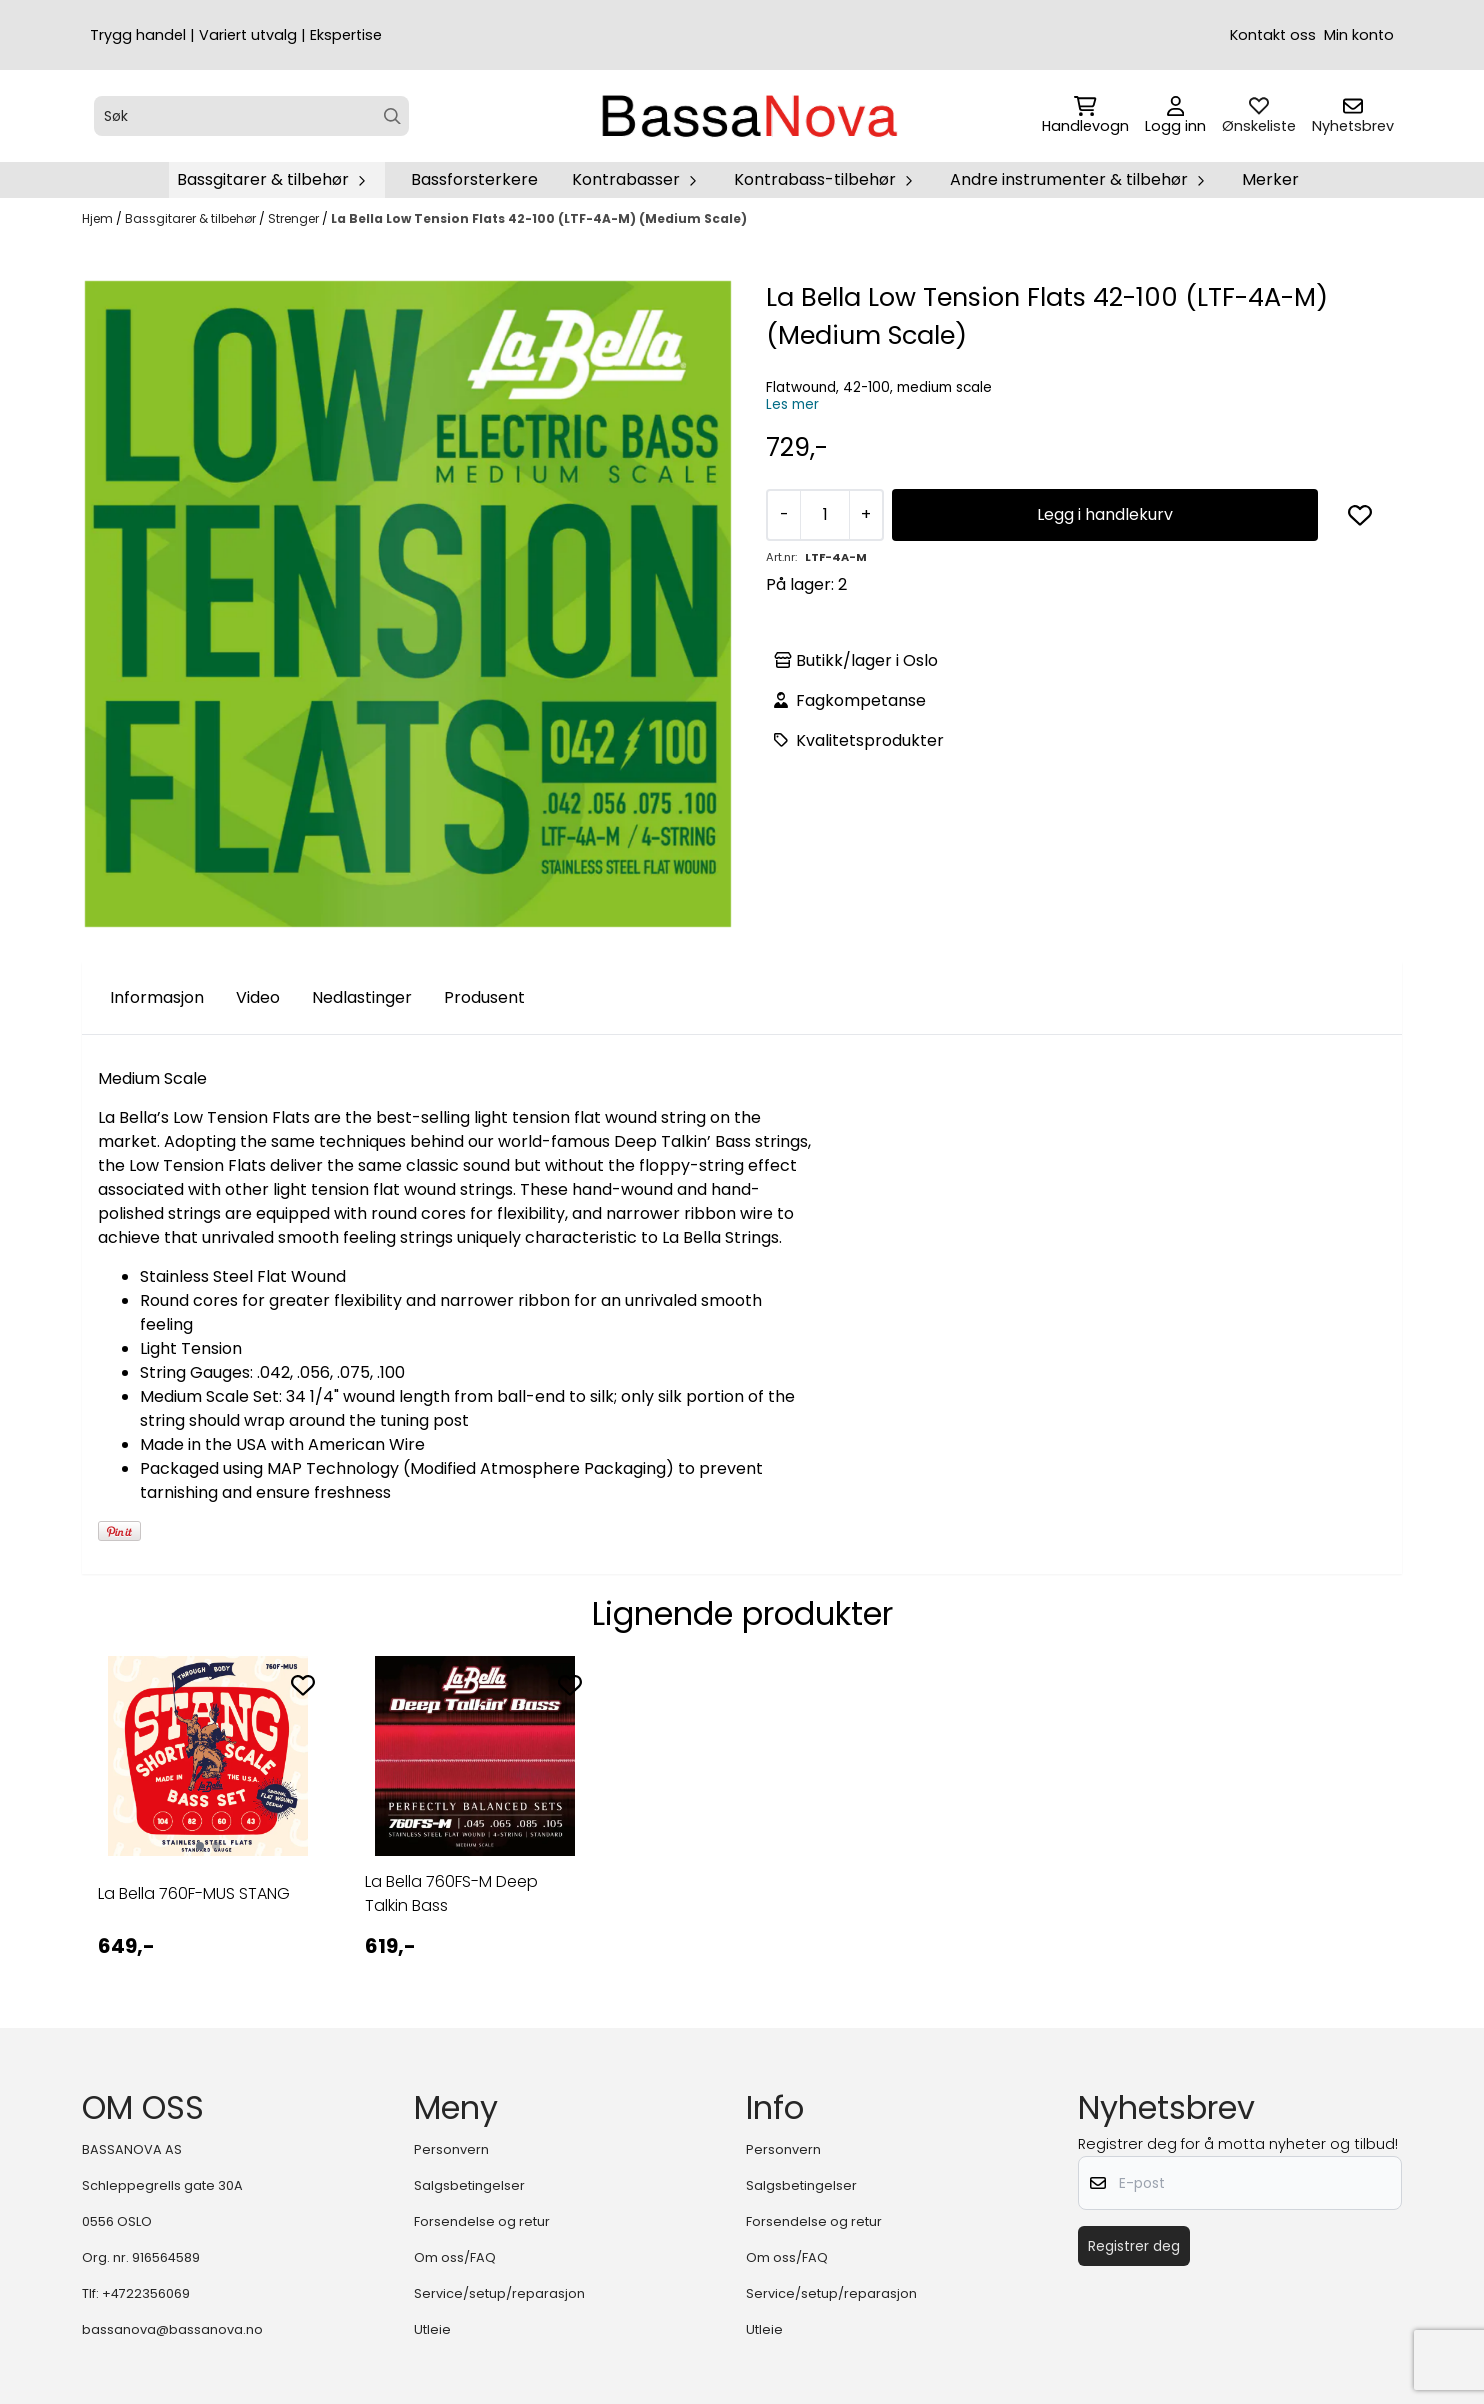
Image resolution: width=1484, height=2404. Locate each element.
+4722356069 (146, 2293)
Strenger (295, 218)
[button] (1360, 515)
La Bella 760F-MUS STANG (194, 1893)
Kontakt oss (1273, 35)
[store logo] (748, 116)
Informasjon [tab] (157, 997)
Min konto (1359, 35)
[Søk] (251, 116)
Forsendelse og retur (482, 2221)
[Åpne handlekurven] (1085, 116)
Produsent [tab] (484, 997)
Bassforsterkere (474, 179)
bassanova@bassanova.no (172, 2329)
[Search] (392, 116)
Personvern (451, 2149)
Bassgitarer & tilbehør (192, 218)
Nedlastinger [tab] (362, 997)
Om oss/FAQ (455, 2257)
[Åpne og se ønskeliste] (1259, 116)
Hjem (99, 218)
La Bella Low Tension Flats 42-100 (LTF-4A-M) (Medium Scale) (539, 218)
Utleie (432, 2329)
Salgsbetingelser (469, 2185)
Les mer (792, 404)
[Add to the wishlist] (303, 1685)
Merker (1270, 179)
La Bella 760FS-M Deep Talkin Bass (451, 1893)
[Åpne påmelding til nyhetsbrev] (1353, 116)
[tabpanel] (207, 1825)
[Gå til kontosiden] (1175, 116)
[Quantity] (824, 515)
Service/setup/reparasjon (499, 2293)
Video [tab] (258, 997)
